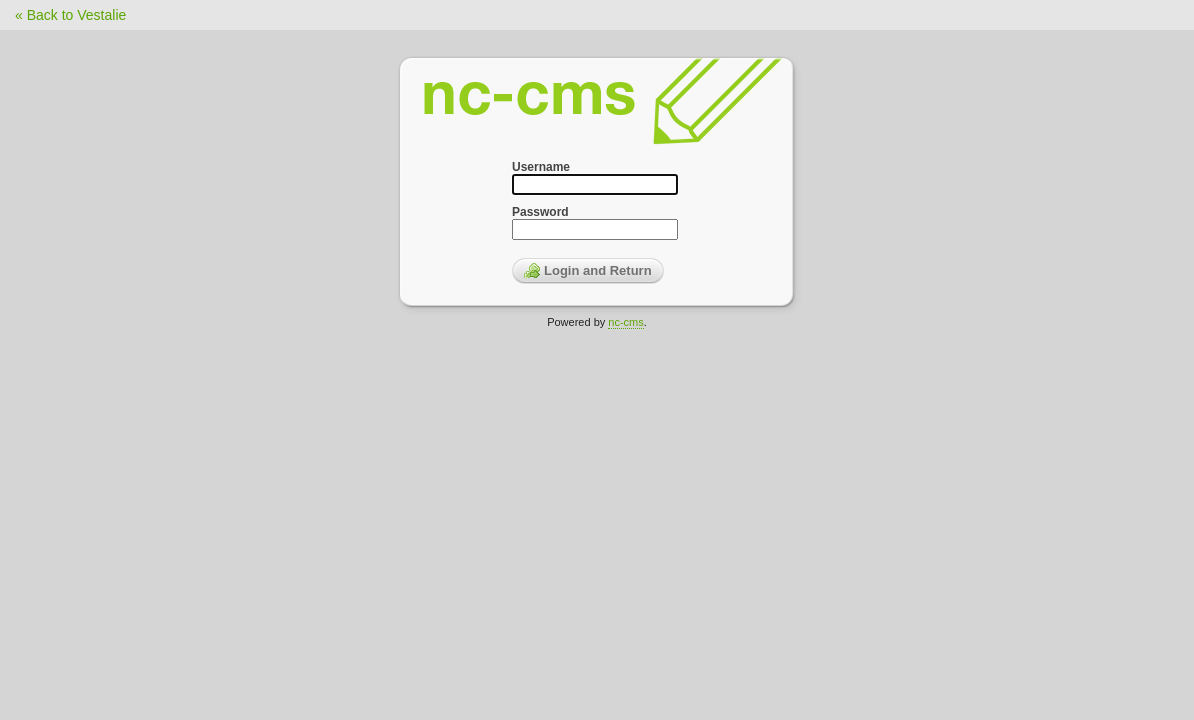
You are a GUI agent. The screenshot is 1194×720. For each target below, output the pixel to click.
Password (540, 212)
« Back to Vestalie (70, 15)
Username (541, 167)
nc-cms (625, 322)
